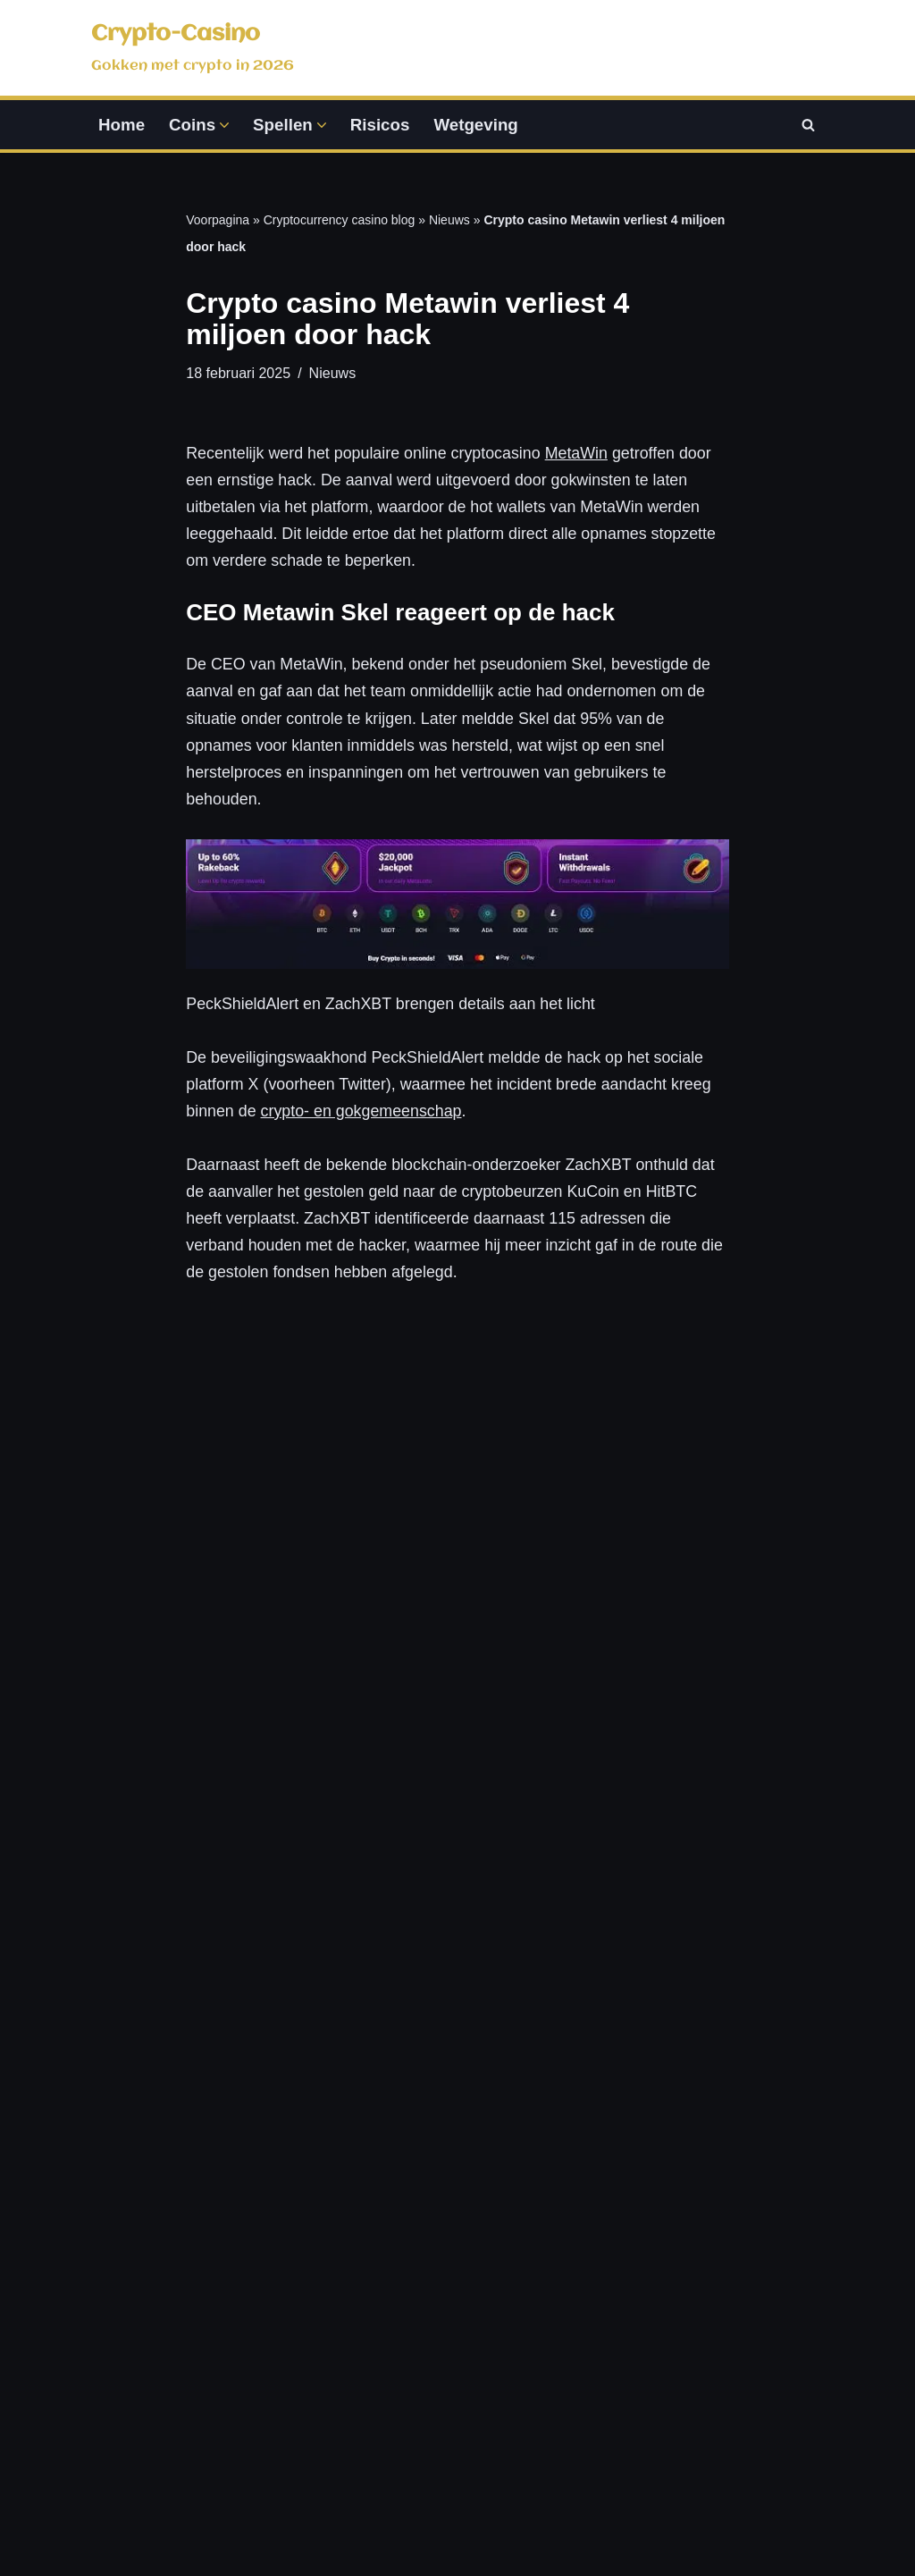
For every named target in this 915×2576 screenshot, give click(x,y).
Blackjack (331, 2179)
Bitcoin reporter (268, 1615)
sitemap (843, 2530)
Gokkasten (336, 2216)
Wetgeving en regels (560, 2306)
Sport (317, 2288)
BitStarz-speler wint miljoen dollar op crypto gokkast (641, 1571)
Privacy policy (726, 2179)
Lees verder (238, 1973)
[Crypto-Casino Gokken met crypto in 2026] (192, 48)
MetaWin (579, 455)
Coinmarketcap (744, 2530)
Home (121, 124)
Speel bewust (535, 2343)
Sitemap (706, 2415)
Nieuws (449, 221)
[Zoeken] (808, 125)
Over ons (710, 2315)
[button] (225, 125)
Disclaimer (714, 2216)
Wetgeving (477, 124)
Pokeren (327, 2324)
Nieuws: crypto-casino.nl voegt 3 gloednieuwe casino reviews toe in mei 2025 (452, 1595)
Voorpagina (217, 221)
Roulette (327, 2251)
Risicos (381, 124)
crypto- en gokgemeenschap (362, 1119)
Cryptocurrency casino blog (340, 221)
